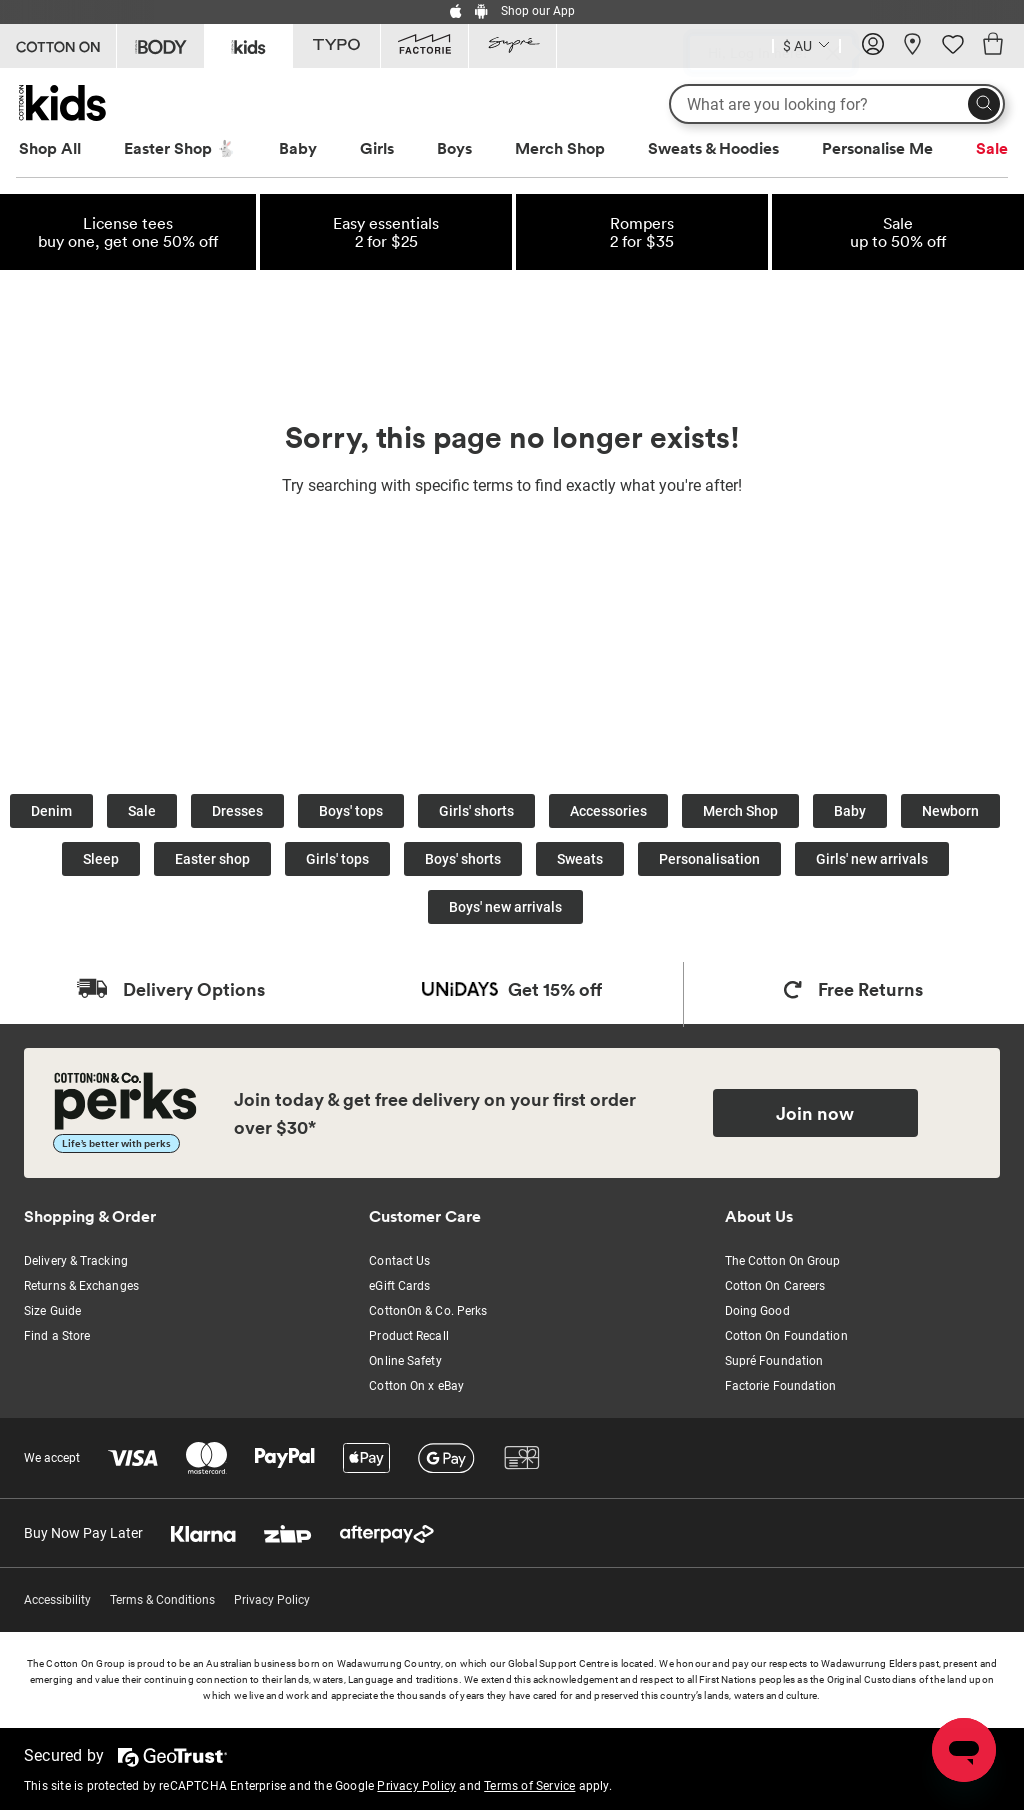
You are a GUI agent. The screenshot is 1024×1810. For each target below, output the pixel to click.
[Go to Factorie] (424, 46)
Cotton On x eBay (416, 1386)
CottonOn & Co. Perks (428, 1311)
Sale (992, 148)
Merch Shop (560, 148)
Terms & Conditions (162, 1600)
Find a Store (57, 1336)
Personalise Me (877, 148)
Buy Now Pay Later (83, 1533)
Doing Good (757, 1311)
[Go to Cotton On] (58, 46)
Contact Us (399, 1261)
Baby (298, 148)
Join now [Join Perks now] (815, 1113)
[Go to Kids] (248, 44)
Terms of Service (529, 1786)
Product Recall (408, 1336)
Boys (454, 148)
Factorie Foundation (781, 1386)
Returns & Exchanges (81, 1286)
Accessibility (57, 1600)
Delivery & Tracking (76, 1261)
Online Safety (405, 1361)
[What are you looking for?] (837, 104)
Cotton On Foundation (786, 1336)
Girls (377, 148)
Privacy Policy (272, 1600)
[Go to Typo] (336, 46)
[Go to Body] (160, 46)
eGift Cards (399, 1286)
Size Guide (52, 1311)
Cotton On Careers (775, 1286)
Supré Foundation (774, 1361)
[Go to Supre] (512, 46)
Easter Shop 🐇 (180, 148)
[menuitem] (68, 148)
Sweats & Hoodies (713, 148)
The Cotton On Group (783, 1261)
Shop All (50, 148)
